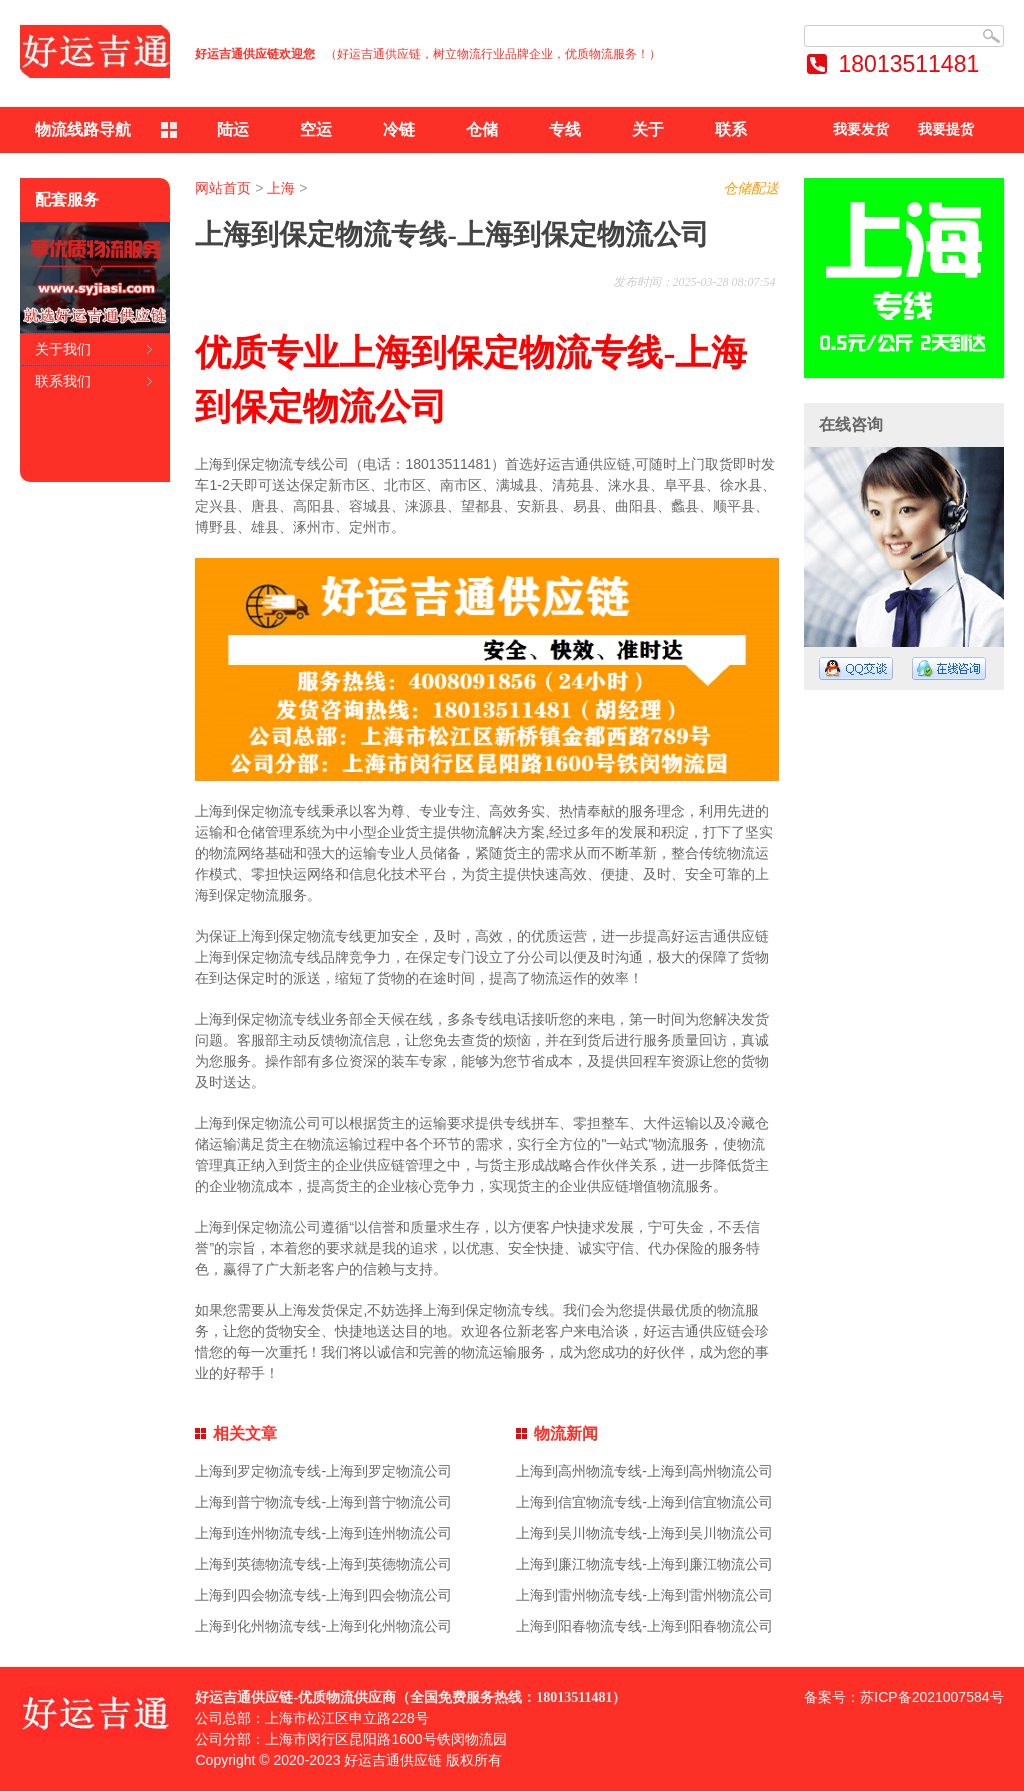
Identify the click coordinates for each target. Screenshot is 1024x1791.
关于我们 (63, 349)
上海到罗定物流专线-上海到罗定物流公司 (323, 1471)
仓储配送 (751, 188)
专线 (565, 129)
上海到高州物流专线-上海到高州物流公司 (644, 1471)
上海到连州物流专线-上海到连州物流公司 (323, 1533)
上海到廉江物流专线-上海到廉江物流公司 (644, 1564)
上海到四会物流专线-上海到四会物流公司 (323, 1595)
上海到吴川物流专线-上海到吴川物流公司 (644, 1533)
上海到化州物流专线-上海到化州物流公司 (323, 1626)
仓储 (482, 129)
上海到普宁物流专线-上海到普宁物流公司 (323, 1502)
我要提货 (946, 129)
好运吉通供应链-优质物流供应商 (295, 1697)
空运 (316, 129)
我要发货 (861, 129)
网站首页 (223, 188)
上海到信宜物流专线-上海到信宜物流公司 (644, 1502)
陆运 (233, 129)
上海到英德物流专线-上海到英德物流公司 (323, 1564)
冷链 (399, 129)
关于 (648, 129)
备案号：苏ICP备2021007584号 (903, 1697)
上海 (281, 188)
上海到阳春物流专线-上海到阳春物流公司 (644, 1626)
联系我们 (63, 381)
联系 (731, 129)
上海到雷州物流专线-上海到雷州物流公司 (644, 1595)
